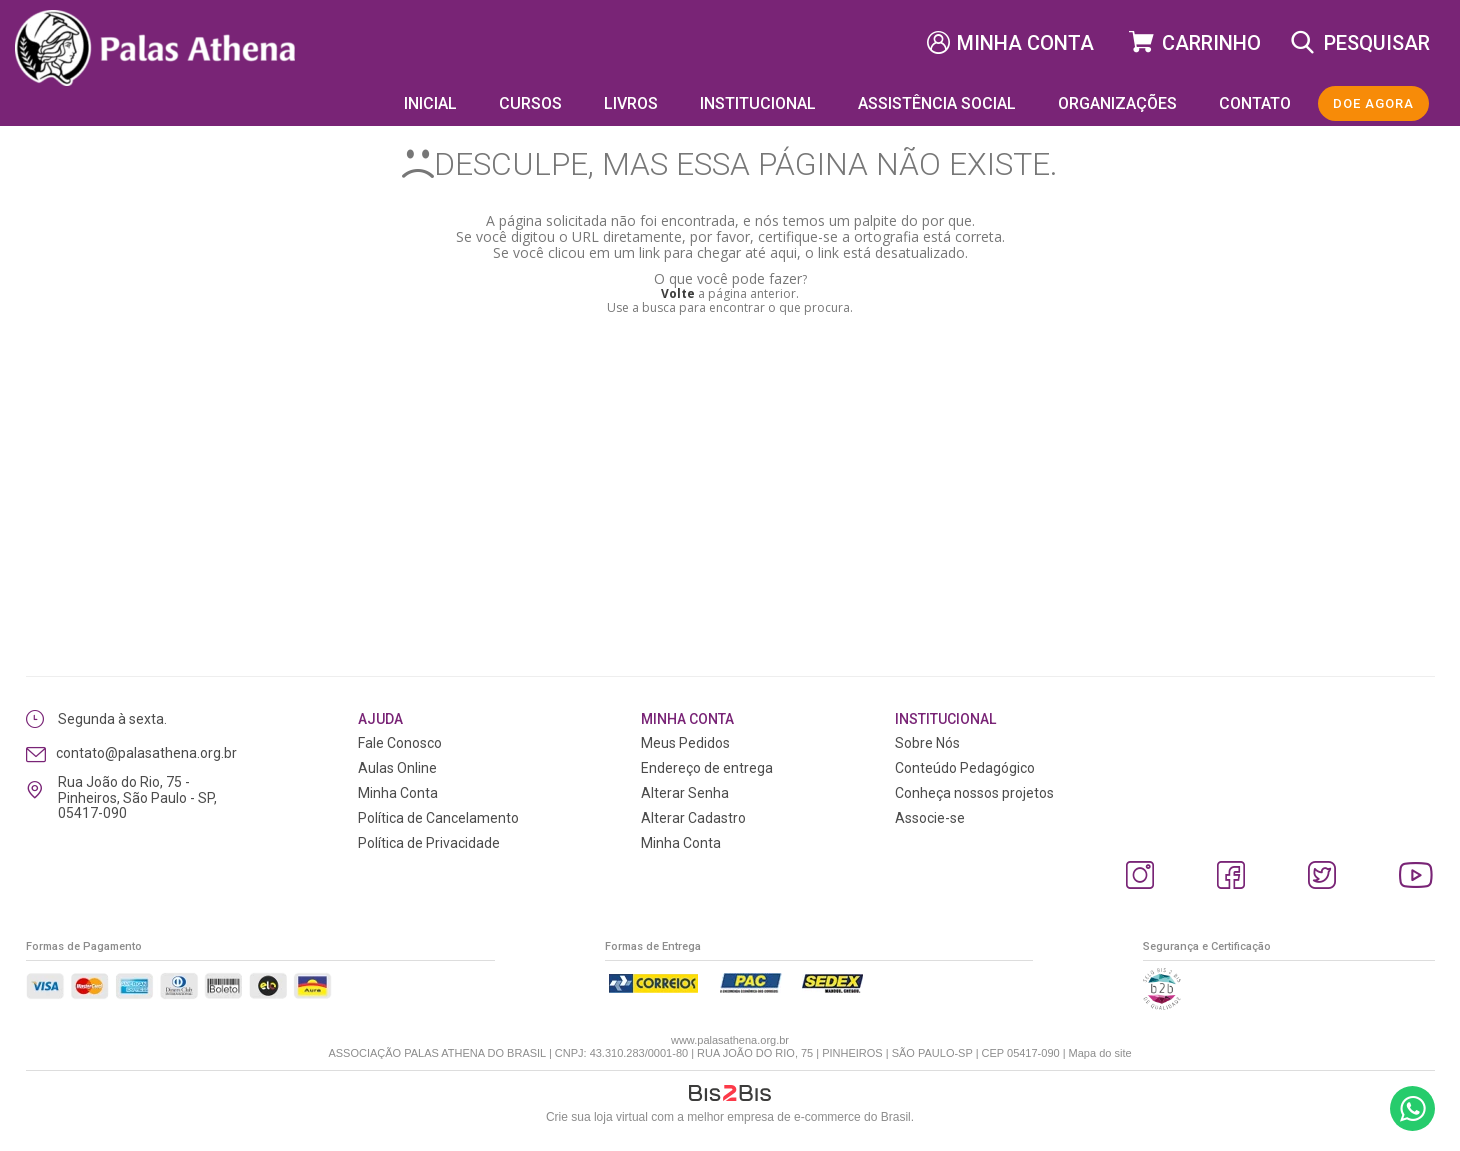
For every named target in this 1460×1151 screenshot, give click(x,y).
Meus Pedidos (685, 743)
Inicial (430, 103)
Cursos (530, 103)
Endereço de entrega (707, 768)
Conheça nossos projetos (974, 793)
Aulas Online (397, 768)
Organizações (1117, 103)
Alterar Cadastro (693, 818)
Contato (1255, 103)
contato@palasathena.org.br (146, 753)
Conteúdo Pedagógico (965, 768)
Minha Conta (1025, 43)
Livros (631, 103)
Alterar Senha (685, 793)
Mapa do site (1100, 1053)
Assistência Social (937, 103)
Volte (678, 293)
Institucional (758, 103)
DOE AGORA (1373, 103)
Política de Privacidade (429, 843)
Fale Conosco (400, 743)
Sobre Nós (927, 743)
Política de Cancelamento (438, 818)
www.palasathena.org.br (730, 1040)
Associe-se (930, 818)
